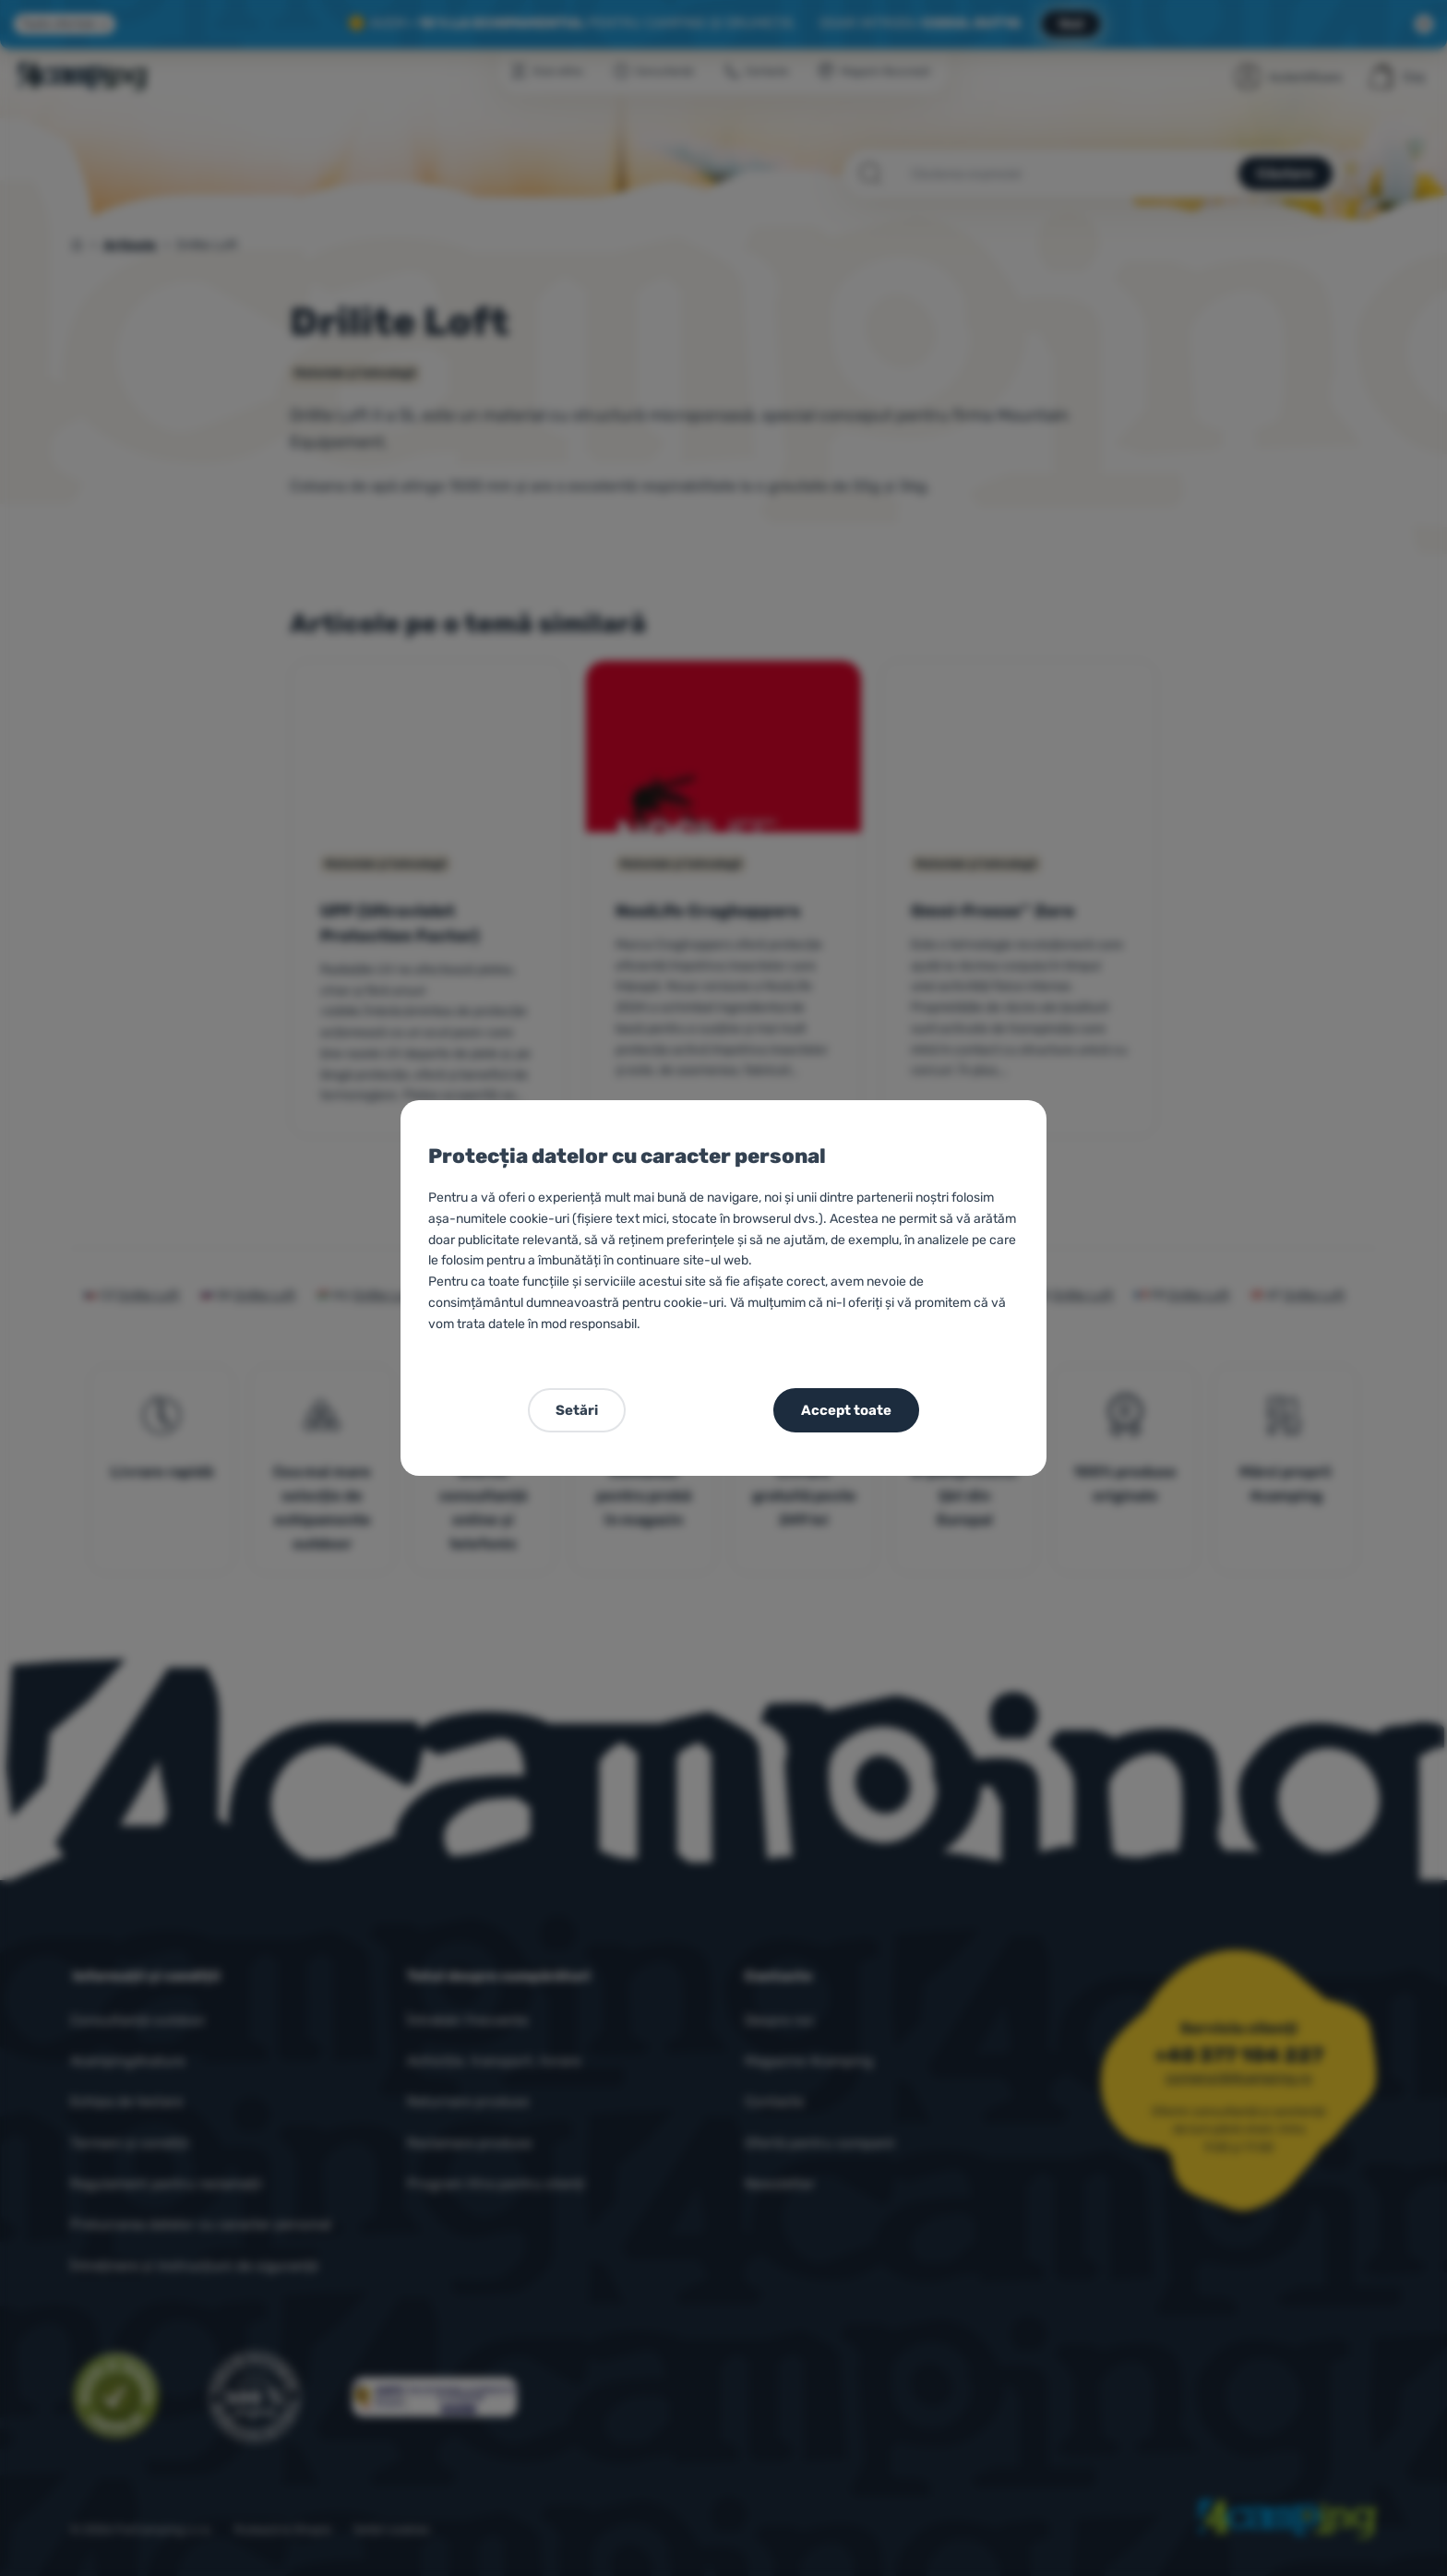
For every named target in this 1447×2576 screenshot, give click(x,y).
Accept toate (846, 1410)
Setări (577, 1410)
